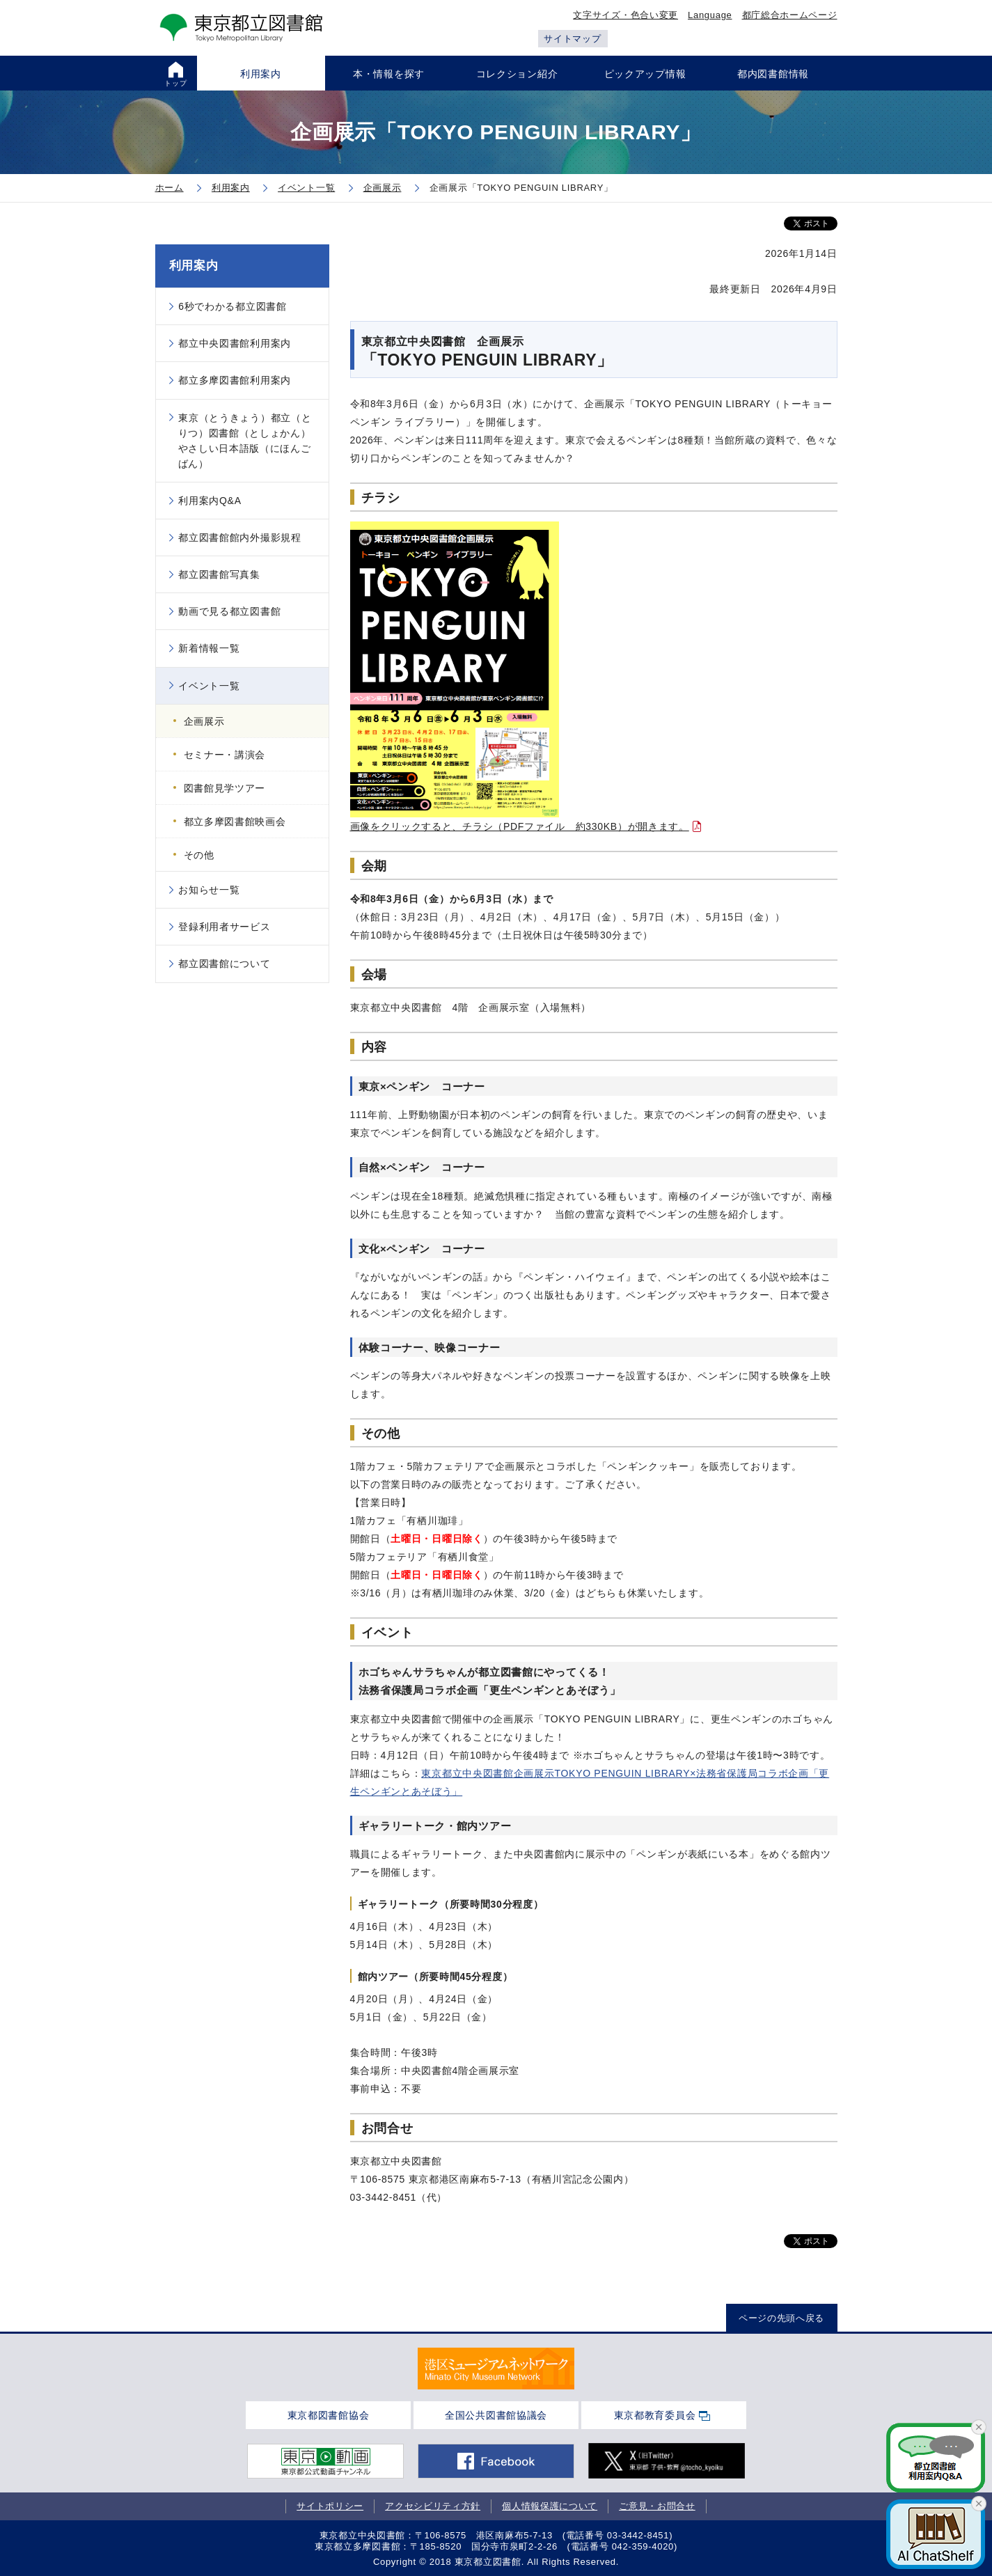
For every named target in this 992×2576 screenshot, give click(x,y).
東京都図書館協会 (329, 2415)
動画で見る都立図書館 (229, 611)
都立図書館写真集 (219, 574)
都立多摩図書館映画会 (235, 821)
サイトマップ (572, 38)
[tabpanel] (496, 2368)
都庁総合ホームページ (789, 15)
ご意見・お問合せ (657, 2506)
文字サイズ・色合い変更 (625, 15)
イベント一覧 (208, 685)
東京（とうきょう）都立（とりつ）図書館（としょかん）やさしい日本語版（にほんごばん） (245, 440)
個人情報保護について (549, 2506)
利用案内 (194, 265)
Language (710, 15)
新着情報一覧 (208, 648)
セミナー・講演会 (225, 754)
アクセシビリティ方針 (432, 2506)
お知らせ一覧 (208, 889)
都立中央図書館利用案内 (234, 343)
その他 (199, 855)
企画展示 (204, 721)
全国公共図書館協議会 (496, 2415)
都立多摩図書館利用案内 (234, 380)
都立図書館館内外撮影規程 (239, 537)
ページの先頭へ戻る (781, 2318)
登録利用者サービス (224, 926)
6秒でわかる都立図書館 (232, 306)
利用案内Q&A (209, 500)
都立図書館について (224, 963)
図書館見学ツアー (225, 788)
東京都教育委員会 (655, 2415)
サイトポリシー (330, 2506)
